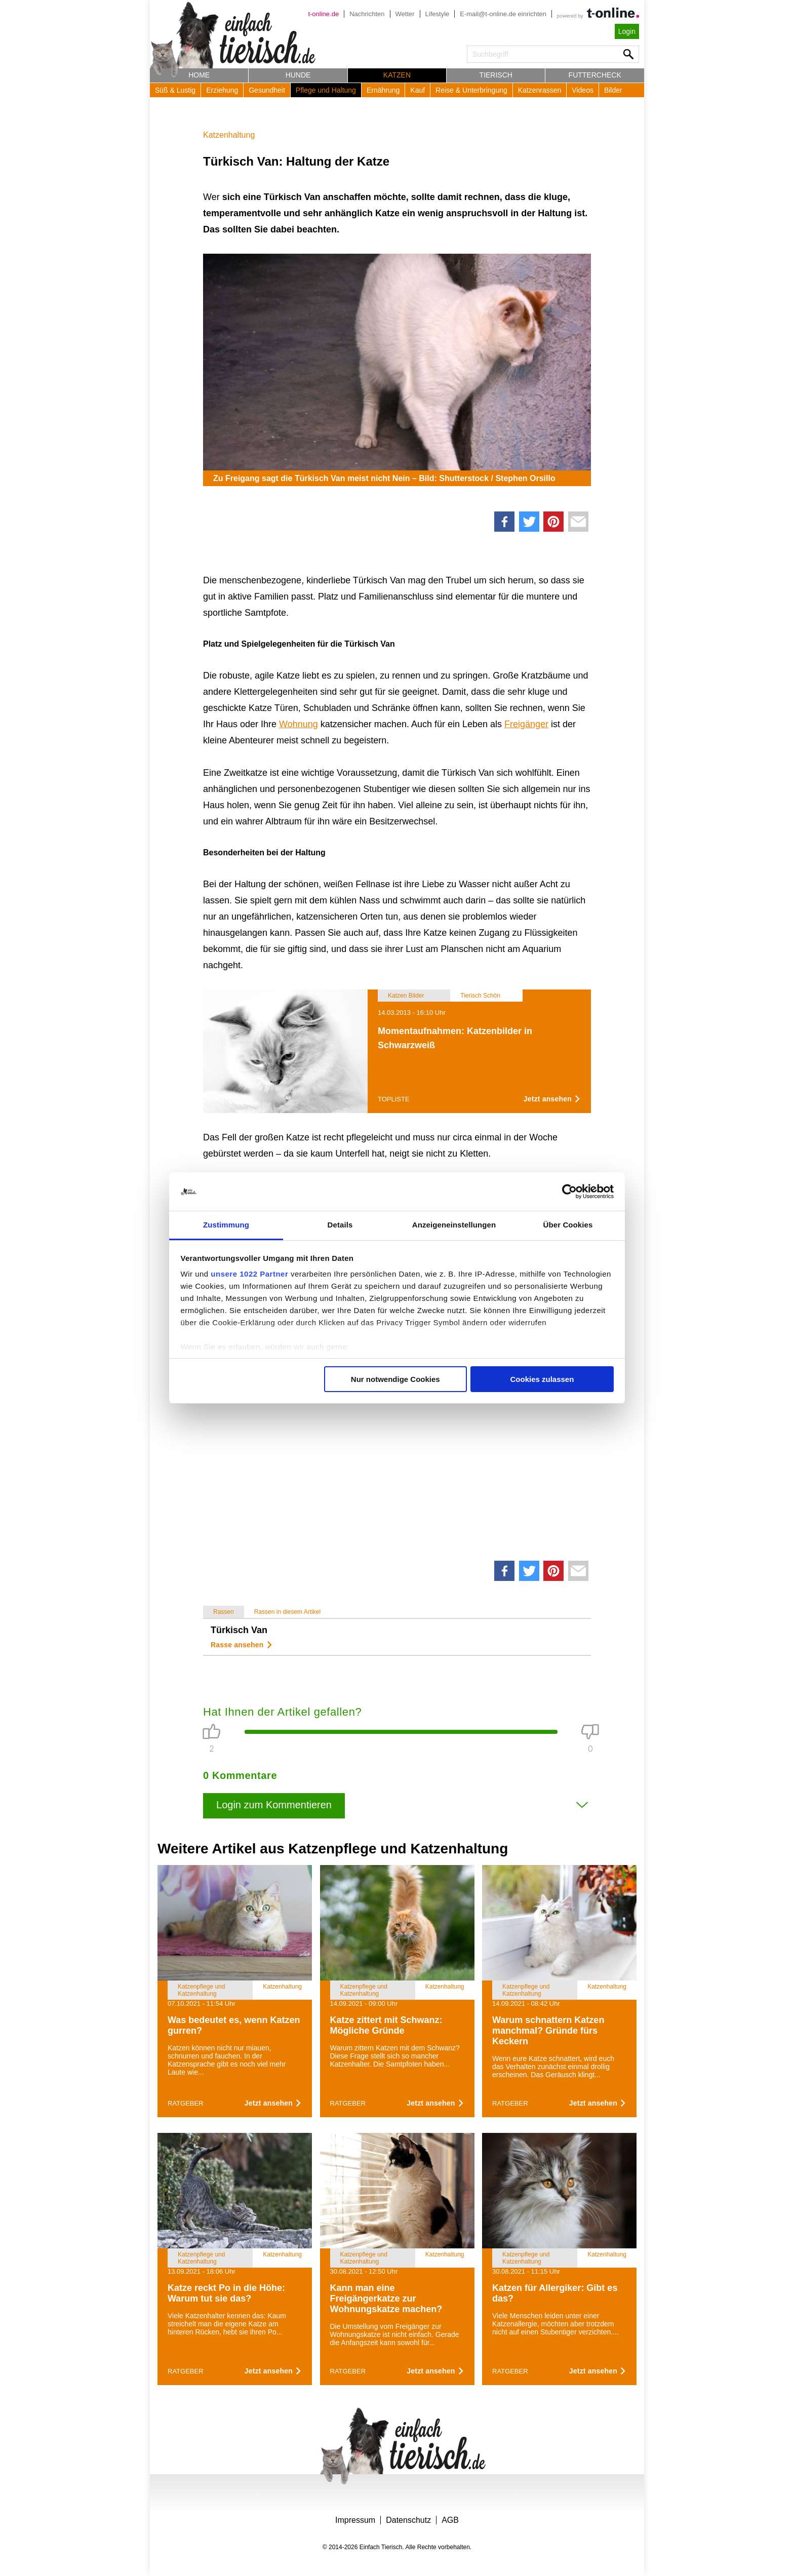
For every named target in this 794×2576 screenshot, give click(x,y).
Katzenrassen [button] (540, 90)
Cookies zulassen (542, 1379)
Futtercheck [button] (595, 75)
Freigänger (526, 724)
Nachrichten (366, 14)
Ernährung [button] (383, 90)
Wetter (405, 14)
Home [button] (199, 75)
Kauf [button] (417, 90)
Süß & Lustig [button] (175, 90)
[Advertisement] (397, 1421)
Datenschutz (408, 2520)
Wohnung (298, 724)
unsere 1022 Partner (249, 1274)
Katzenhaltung (229, 135)
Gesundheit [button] (267, 90)
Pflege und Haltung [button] (326, 90)
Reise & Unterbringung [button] (471, 90)
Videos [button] (582, 90)
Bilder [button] (613, 90)
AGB (450, 2520)
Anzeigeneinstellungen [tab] (454, 1224)
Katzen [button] (397, 75)
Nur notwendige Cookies (395, 1379)
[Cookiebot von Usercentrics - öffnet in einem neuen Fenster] (569, 1191)
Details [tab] (340, 1224)
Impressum (355, 2520)
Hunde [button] (298, 75)
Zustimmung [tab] (226, 1224)
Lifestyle (437, 14)
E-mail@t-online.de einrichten (503, 14)
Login (627, 31)
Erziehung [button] (222, 90)
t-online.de (323, 14)
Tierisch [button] (496, 75)
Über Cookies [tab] (568, 1224)
